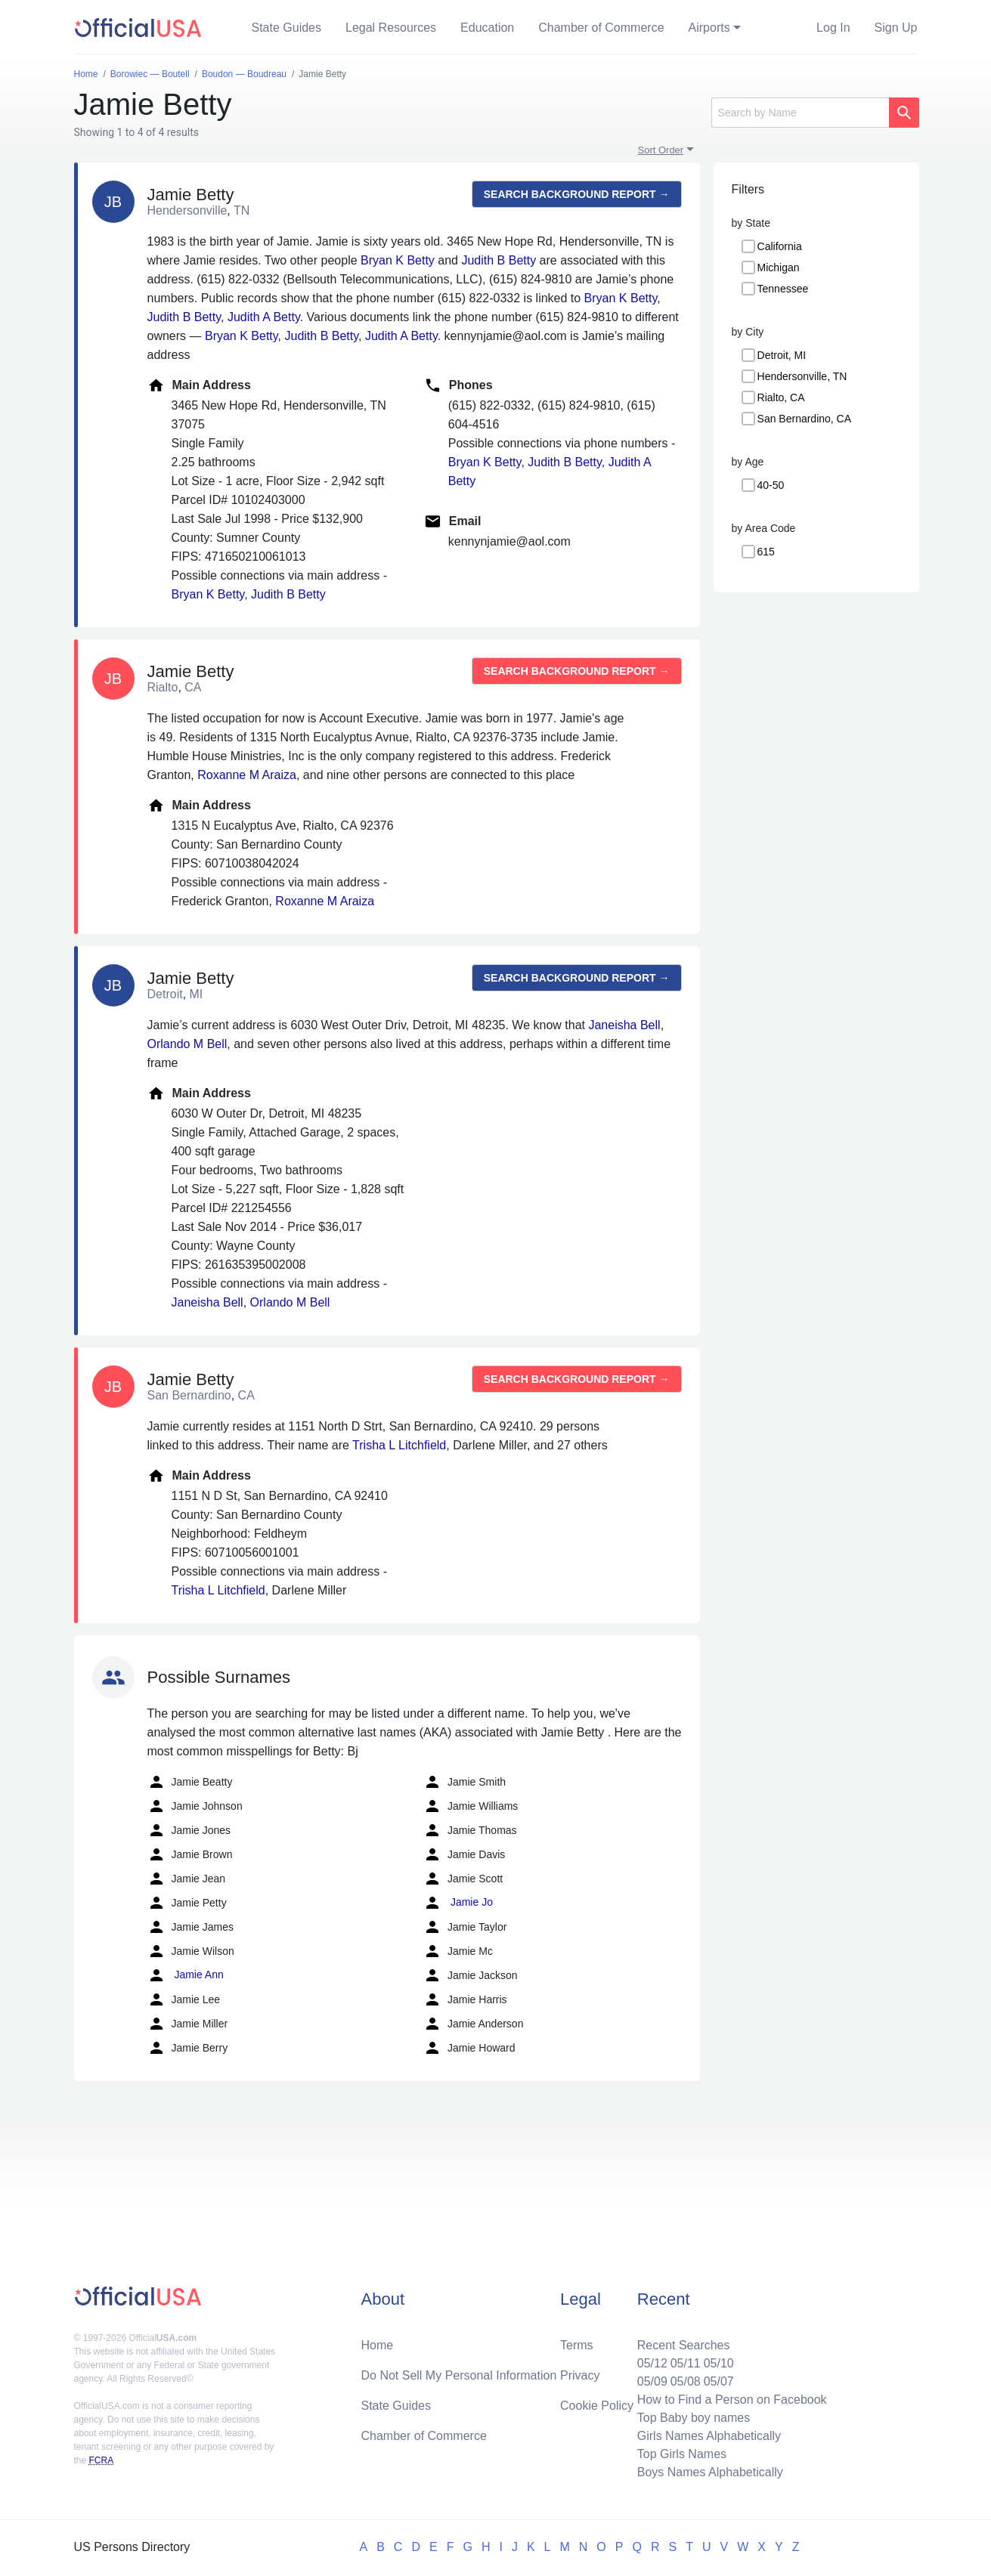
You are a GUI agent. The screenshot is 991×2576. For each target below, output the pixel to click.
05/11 (685, 2363)
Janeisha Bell (624, 1025)
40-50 (771, 485)
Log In (833, 27)
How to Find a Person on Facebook (732, 2399)
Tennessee (783, 288)
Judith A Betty (264, 317)
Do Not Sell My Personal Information (459, 2375)
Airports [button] (709, 27)
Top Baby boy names (693, 2417)
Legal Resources (390, 27)
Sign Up (896, 27)
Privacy (579, 2375)
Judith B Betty (498, 260)
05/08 (685, 2381)
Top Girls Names (681, 2454)
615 (766, 551)
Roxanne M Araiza (246, 774)
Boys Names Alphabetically (710, 2472)
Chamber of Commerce (601, 27)
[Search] (800, 112)
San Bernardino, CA (804, 418)
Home (377, 2345)
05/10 (719, 2363)
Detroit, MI (782, 355)
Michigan (778, 267)
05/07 (719, 2381)
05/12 (652, 2363)
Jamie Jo (458, 1903)
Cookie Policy (596, 2405)
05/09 (652, 2381)
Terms (576, 2345)
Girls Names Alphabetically (709, 2435)
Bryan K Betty (398, 260)
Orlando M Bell (187, 1044)
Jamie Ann (185, 1975)
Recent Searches (683, 2345)
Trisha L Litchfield (399, 1445)
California (779, 246)
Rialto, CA (781, 397)
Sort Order (661, 150)
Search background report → (577, 194)
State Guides (287, 27)
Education (487, 27)
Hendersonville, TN (802, 376)
